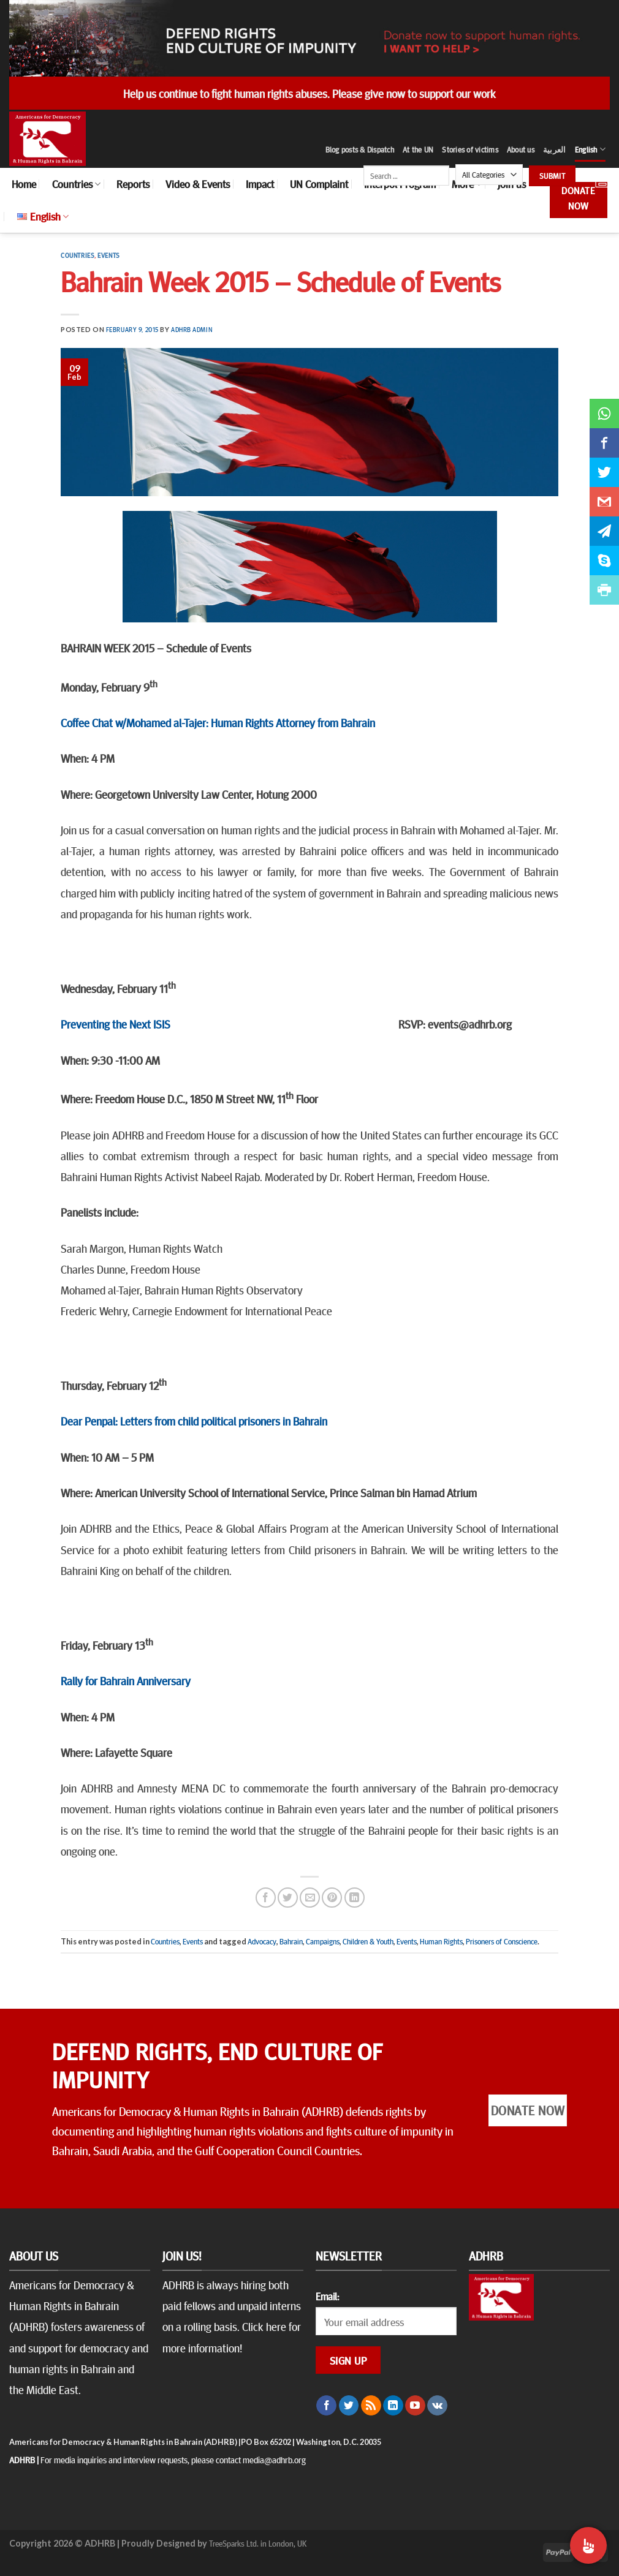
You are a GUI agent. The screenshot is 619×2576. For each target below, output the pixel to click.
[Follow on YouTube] (415, 2405)
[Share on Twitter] (288, 1897)
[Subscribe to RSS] (371, 2405)
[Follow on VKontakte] (437, 2405)
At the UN (418, 149)
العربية (554, 149)
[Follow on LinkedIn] (393, 2405)
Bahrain (291, 1941)
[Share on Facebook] (266, 1897)
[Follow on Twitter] (349, 2405)
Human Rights (441, 1941)
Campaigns (323, 1941)
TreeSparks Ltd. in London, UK (257, 2543)
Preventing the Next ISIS (115, 1024)
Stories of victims (470, 149)
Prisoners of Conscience (501, 1941)
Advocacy (262, 1941)
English (590, 149)
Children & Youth (368, 1941)
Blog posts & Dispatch (359, 149)
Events (108, 255)
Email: (327, 2296)
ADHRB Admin (191, 329)
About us (520, 149)
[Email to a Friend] (310, 1897)
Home (24, 183)
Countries (76, 183)
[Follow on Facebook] (326, 2405)
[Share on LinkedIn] (354, 1897)
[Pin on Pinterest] (332, 1897)
